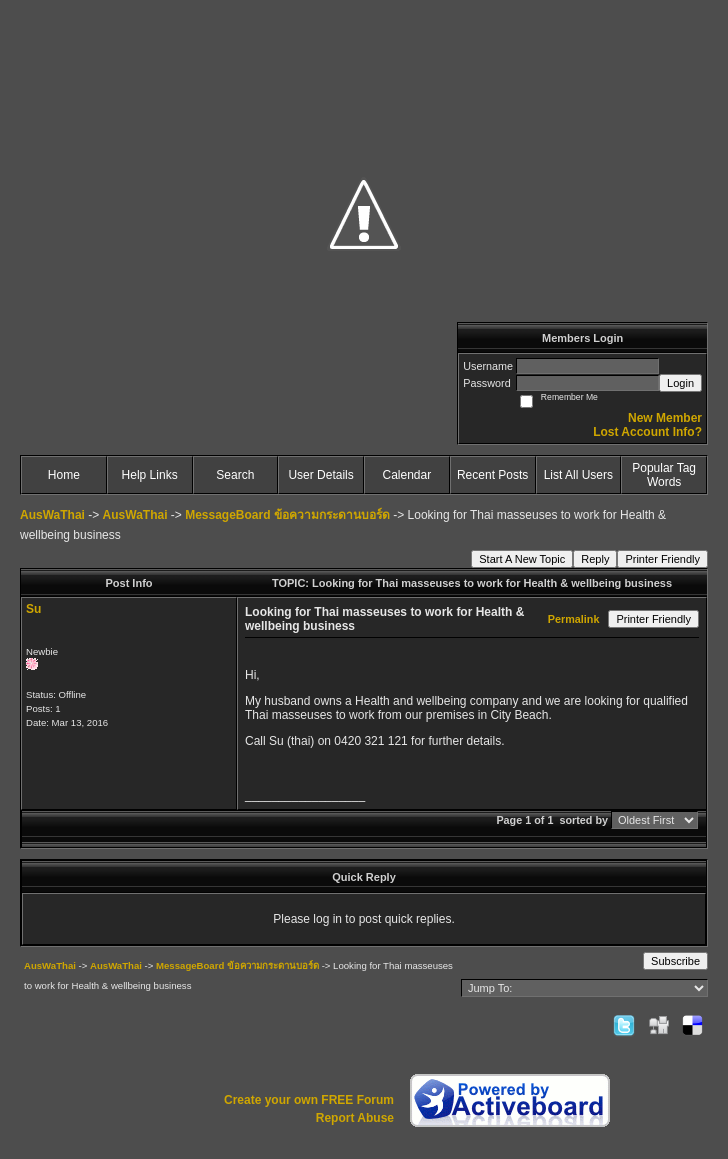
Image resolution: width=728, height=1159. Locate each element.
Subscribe (675, 961)
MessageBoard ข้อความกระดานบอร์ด (287, 515)
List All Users (578, 475)
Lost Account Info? (647, 432)
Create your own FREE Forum (309, 1100)
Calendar (407, 475)
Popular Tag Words (664, 475)
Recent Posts (492, 475)
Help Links (150, 475)
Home (64, 475)
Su (33, 609)
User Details (320, 475)
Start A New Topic (522, 559)
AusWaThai (52, 515)
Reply (595, 559)
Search (235, 475)
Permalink (574, 619)
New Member (665, 418)
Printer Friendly (662, 559)
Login (680, 383)
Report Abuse (355, 1118)
